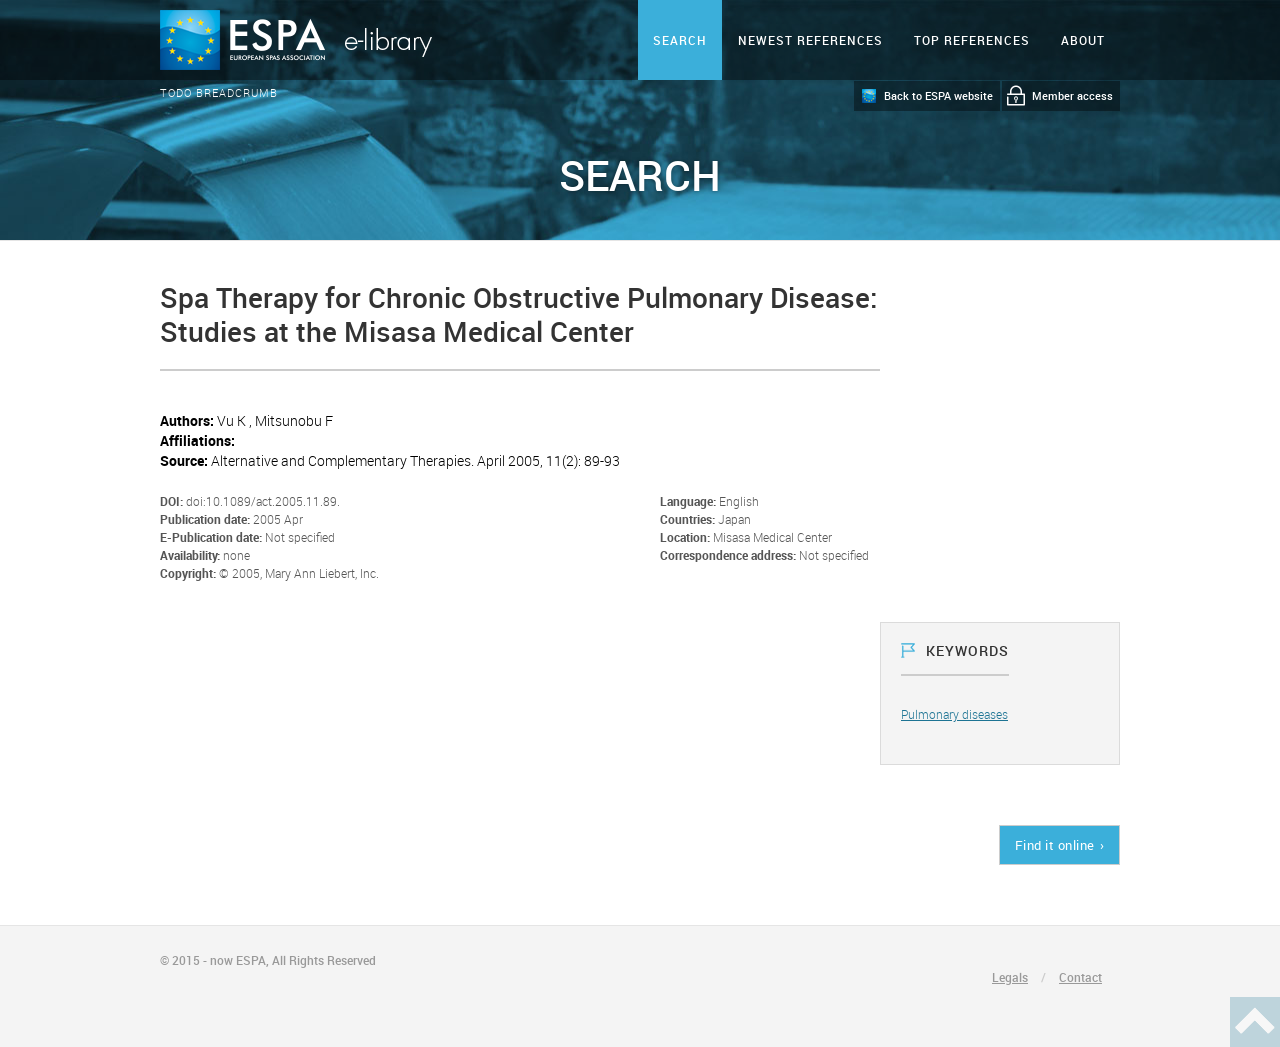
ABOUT (1083, 40)
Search (680, 40)
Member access (1072, 95)
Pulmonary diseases (954, 714)
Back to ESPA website (938, 95)
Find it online (1055, 845)
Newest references (810, 40)
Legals (1010, 977)
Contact (1080, 977)
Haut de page (1255, 1022)
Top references (972, 40)
